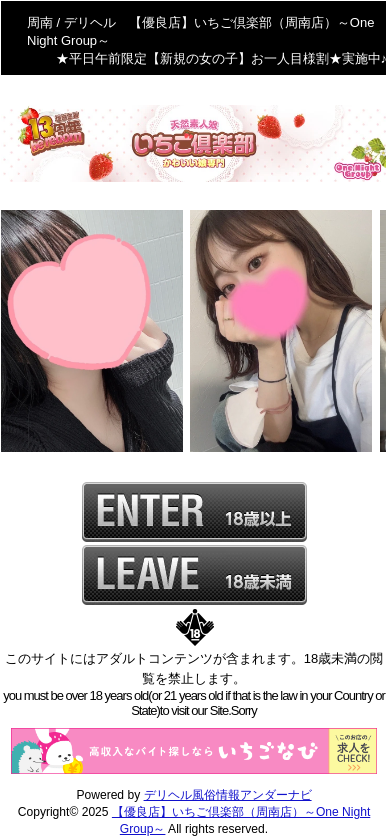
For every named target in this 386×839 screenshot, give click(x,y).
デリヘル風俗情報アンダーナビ (228, 795)
